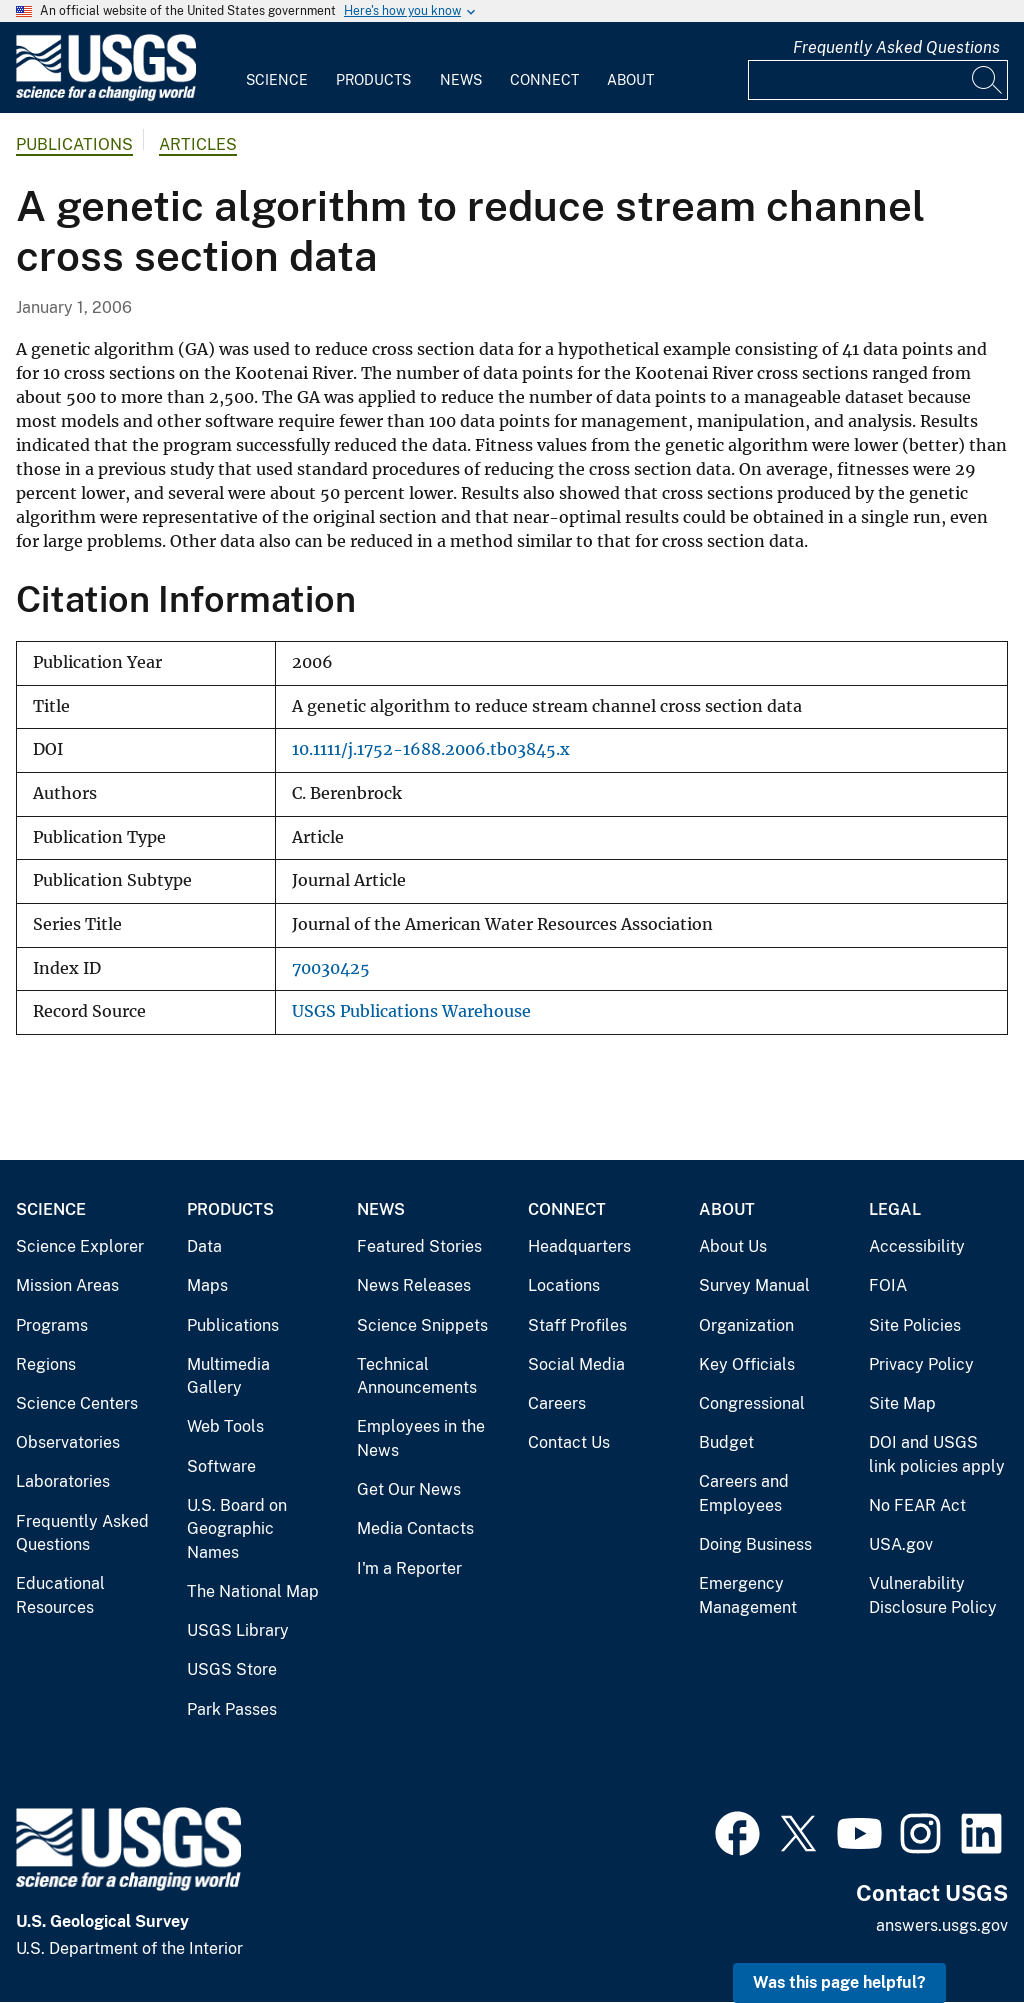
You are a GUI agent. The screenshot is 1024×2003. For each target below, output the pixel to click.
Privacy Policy (921, 1364)
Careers (557, 1403)
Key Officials (747, 1364)
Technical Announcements (417, 1376)
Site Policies (915, 1325)
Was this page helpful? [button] (839, 1982)
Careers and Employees (744, 1493)
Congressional (752, 1403)
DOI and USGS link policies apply (937, 1454)
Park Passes (232, 1709)
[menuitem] (277, 68)
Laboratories (63, 1481)
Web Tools (225, 1426)
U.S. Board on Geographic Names (237, 1529)
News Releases (414, 1285)
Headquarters (579, 1246)
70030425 (331, 968)
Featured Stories (419, 1246)
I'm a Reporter (409, 1568)
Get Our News (409, 1489)
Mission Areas (67, 1285)
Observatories (68, 1442)
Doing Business (755, 1544)
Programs (52, 1325)
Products (373, 80)
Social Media (576, 1364)
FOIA (888, 1285)
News (461, 80)
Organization (746, 1325)
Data (204, 1246)
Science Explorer (80, 1246)
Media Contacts (415, 1528)
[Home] (106, 96)
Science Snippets (422, 1325)
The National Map (253, 1591)
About (630, 80)
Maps (207, 1285)
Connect (544, 80)
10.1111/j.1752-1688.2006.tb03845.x (431, 749)
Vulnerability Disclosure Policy (933, 1595)
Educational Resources (60, 1595)
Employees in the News (421, 1438)
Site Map (902, 1403)
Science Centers (77, 1403)
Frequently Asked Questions (896, 47)
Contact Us (569, 1442)
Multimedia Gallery (228, 1376)
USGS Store (232, 1669)
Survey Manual (754, 1285)
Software (221, 1466)
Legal (895, 1209)
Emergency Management (748, 1595)
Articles (198, 144)
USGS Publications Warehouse (411, 1011)
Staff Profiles (577, 1325)
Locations (564, 1285)
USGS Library (238, 1630)
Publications (74, 144)
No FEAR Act (917, 1505)
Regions (46, 1364)
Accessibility (917, 1246)
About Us (733, 1246)
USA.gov (901, 1544)
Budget (726, 1442)
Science (277, 80)
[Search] (988, 80)
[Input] (878, 80)
